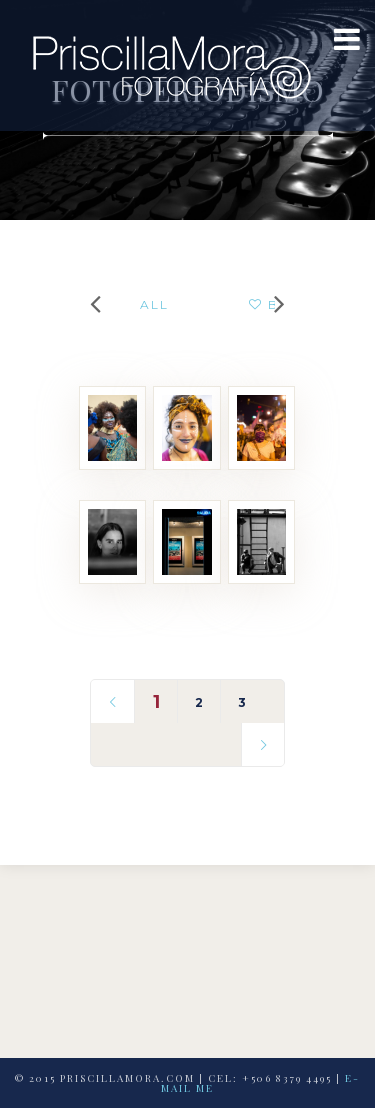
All (154, 304)
